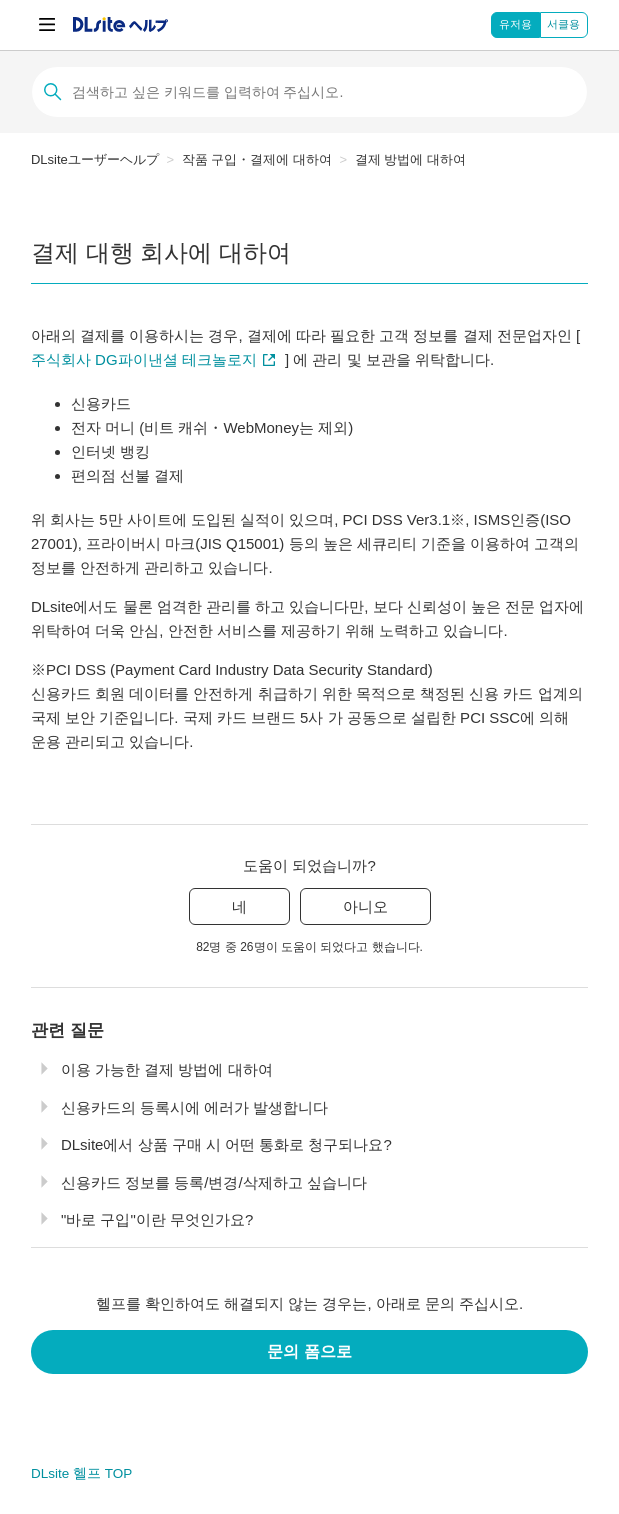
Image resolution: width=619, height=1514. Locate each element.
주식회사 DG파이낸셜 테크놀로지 (144, 359)
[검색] (309, 92)
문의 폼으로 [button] (309, 1351)
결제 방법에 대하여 (410, 159)
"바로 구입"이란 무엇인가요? (157, 1219)
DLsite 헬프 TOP (81, 1473)
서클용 (563, 24)
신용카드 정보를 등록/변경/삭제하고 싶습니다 (214, 1182)
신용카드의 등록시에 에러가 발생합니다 (195, 1107)
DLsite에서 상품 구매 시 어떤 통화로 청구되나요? (226, 1144)
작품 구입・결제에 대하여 (257, 159)
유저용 (515, 24)
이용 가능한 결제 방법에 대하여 (167, 1069)
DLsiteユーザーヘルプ (95, 159)
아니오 (365, 906)
